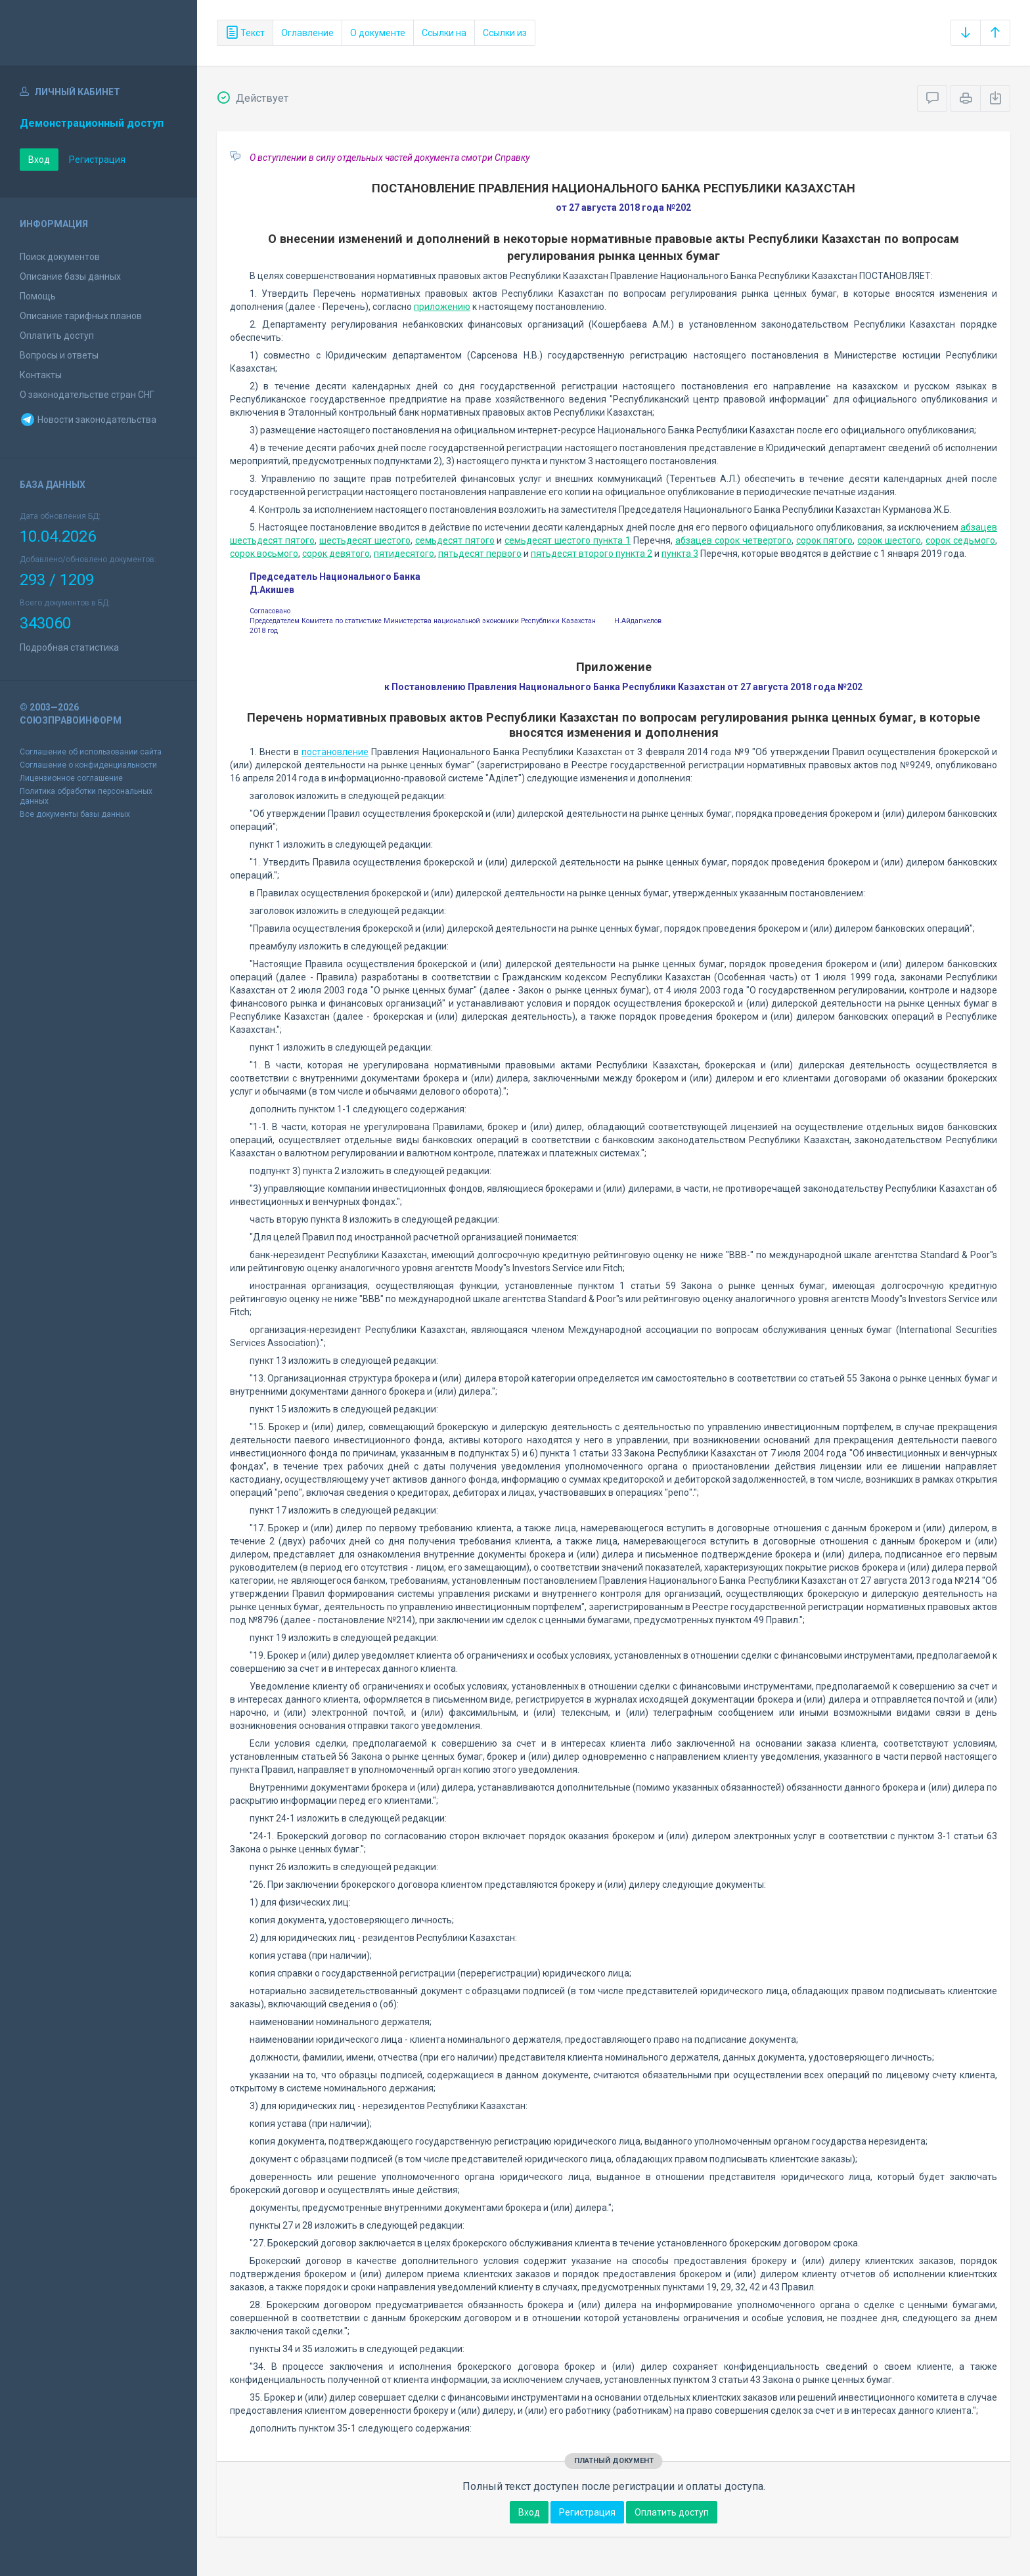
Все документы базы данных (75, 814)
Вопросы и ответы (59, 355)
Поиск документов (60, 256)
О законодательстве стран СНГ (87, 394)
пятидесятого (404, 553)
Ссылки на (444, 33)
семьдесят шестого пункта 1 (567, 540)
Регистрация (97, 159)
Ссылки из (505, 33)
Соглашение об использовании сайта (91, 751)
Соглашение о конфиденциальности (88, 765)
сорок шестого (889, 540)
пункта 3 (679, 553)
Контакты (41, 375)
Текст (245, 32)
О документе (377, 33)
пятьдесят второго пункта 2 (591, 553)
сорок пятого (824, 540)
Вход (39, 159)
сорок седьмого (960, 540)
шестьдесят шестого (365, 540)
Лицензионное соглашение (71, 778)
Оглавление (307, 33)
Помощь (38, 296)
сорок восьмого (264, 553)
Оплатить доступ (57, 335)
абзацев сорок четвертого (733, 540)
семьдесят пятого (455, 540)
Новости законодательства (88, 419)
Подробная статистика (69, 647)
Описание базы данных (70, 276)
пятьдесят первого (480, 553)
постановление (335, 752)
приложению (442, 306)
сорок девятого (336, 553)
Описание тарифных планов (81, 316)
